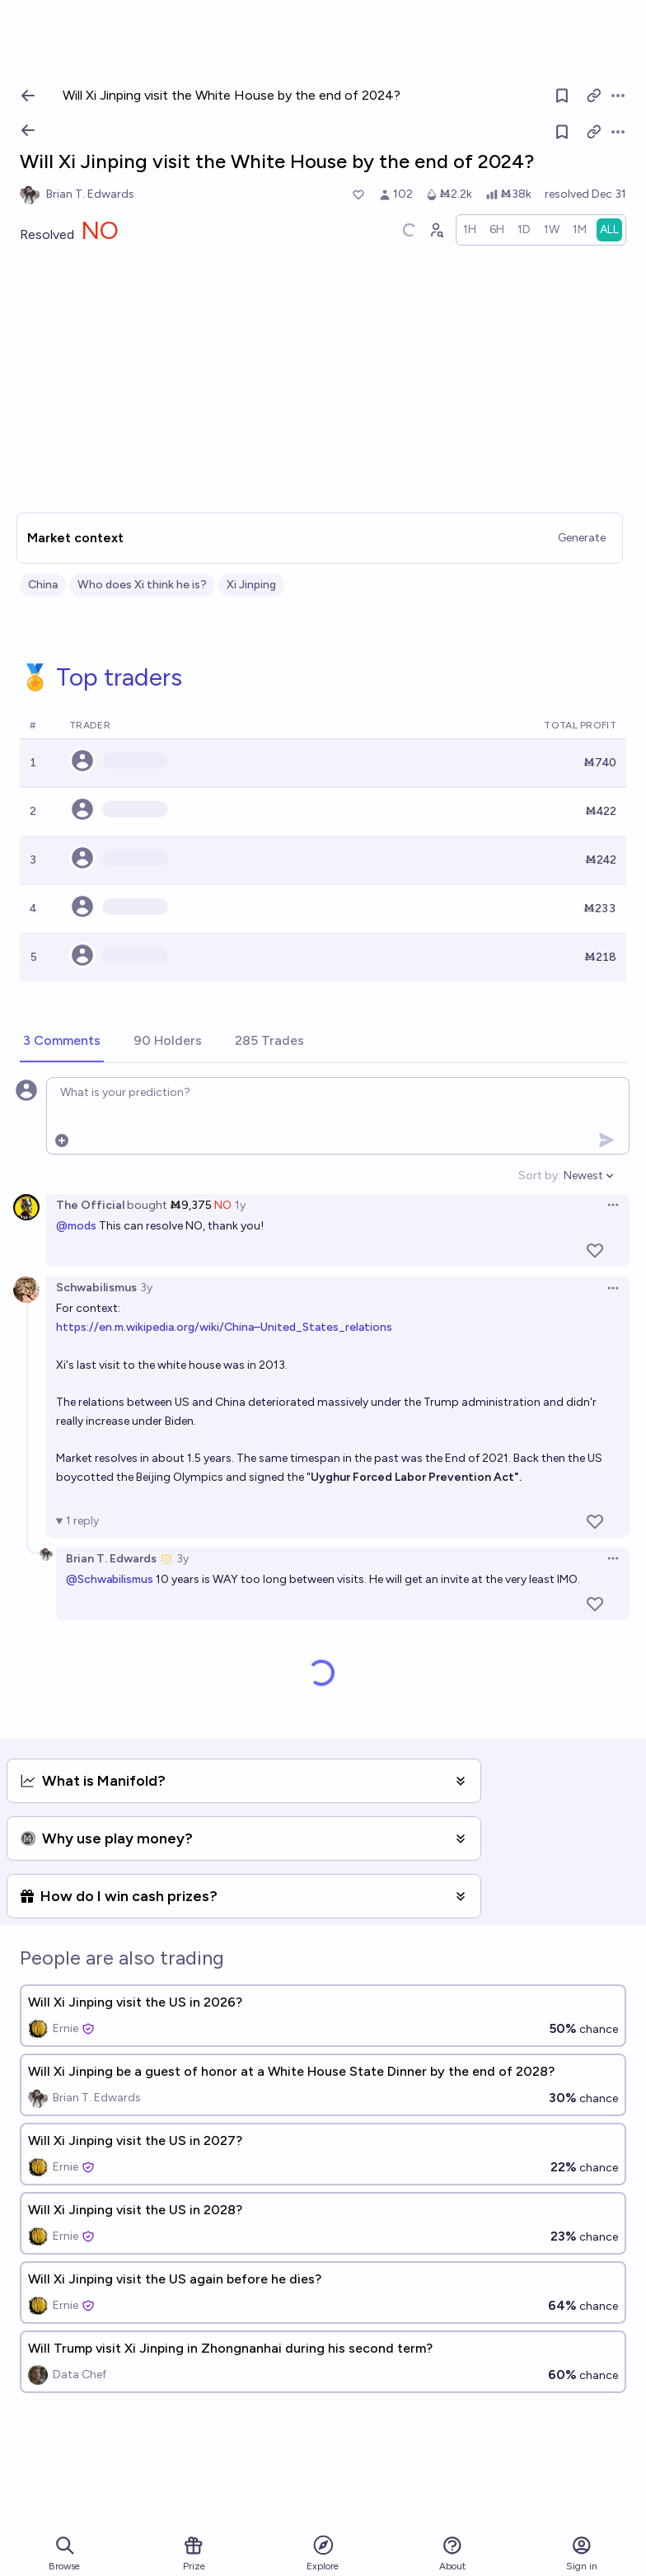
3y (146, 1288)
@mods (76, 1226)
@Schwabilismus (109, 1579)
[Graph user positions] (435, 230)
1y (240, 1205)
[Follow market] (561, 132)
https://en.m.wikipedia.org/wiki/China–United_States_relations (224, 1327)
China (43, 585)
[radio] (470, 229)
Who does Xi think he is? (142, 585)
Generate (582, 538)
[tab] (62, 1041)
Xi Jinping (251, 585)
